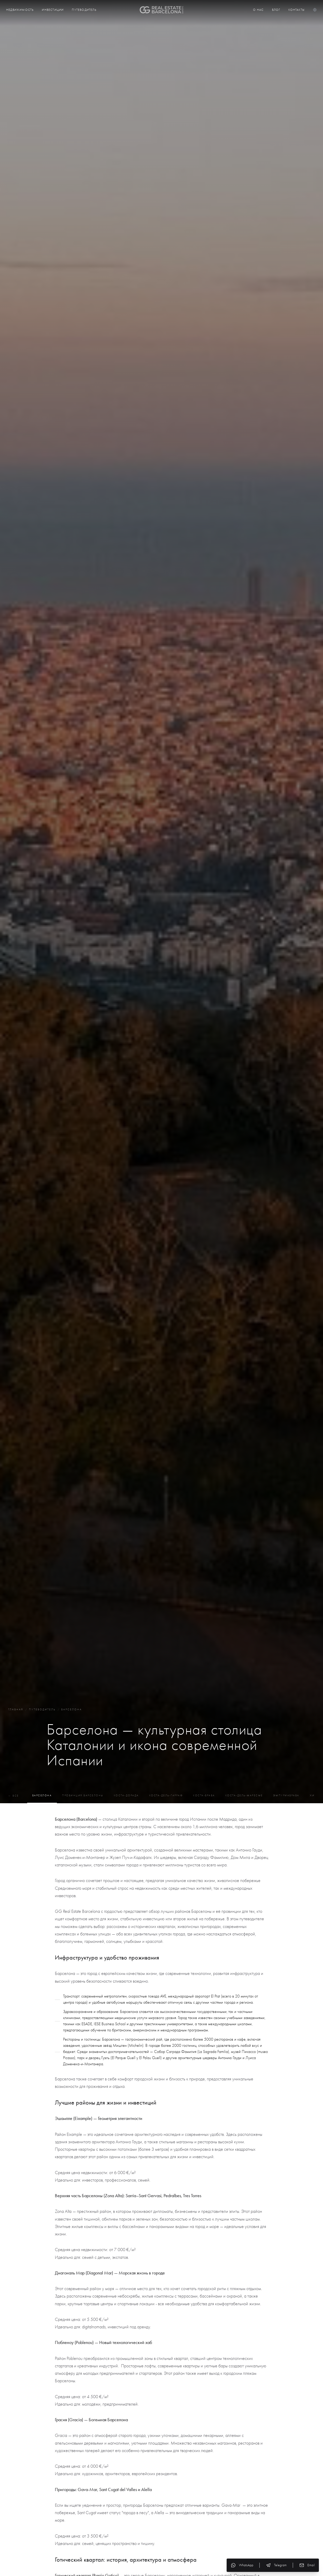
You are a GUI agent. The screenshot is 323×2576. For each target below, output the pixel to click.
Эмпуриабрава (286, 1795)
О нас (258, 10)
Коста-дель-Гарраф (166, 1795)
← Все (13, 1795)
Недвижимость (20, 10)
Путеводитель (84, 10)
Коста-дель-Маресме (244, 1795)
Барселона (71, 1709)
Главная (15, 1709)
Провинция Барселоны (83, 1795)
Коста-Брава (204, 1795)
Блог (276, 10)
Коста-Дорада (126, 1795)
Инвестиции (53, 10)
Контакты (296, 10)
